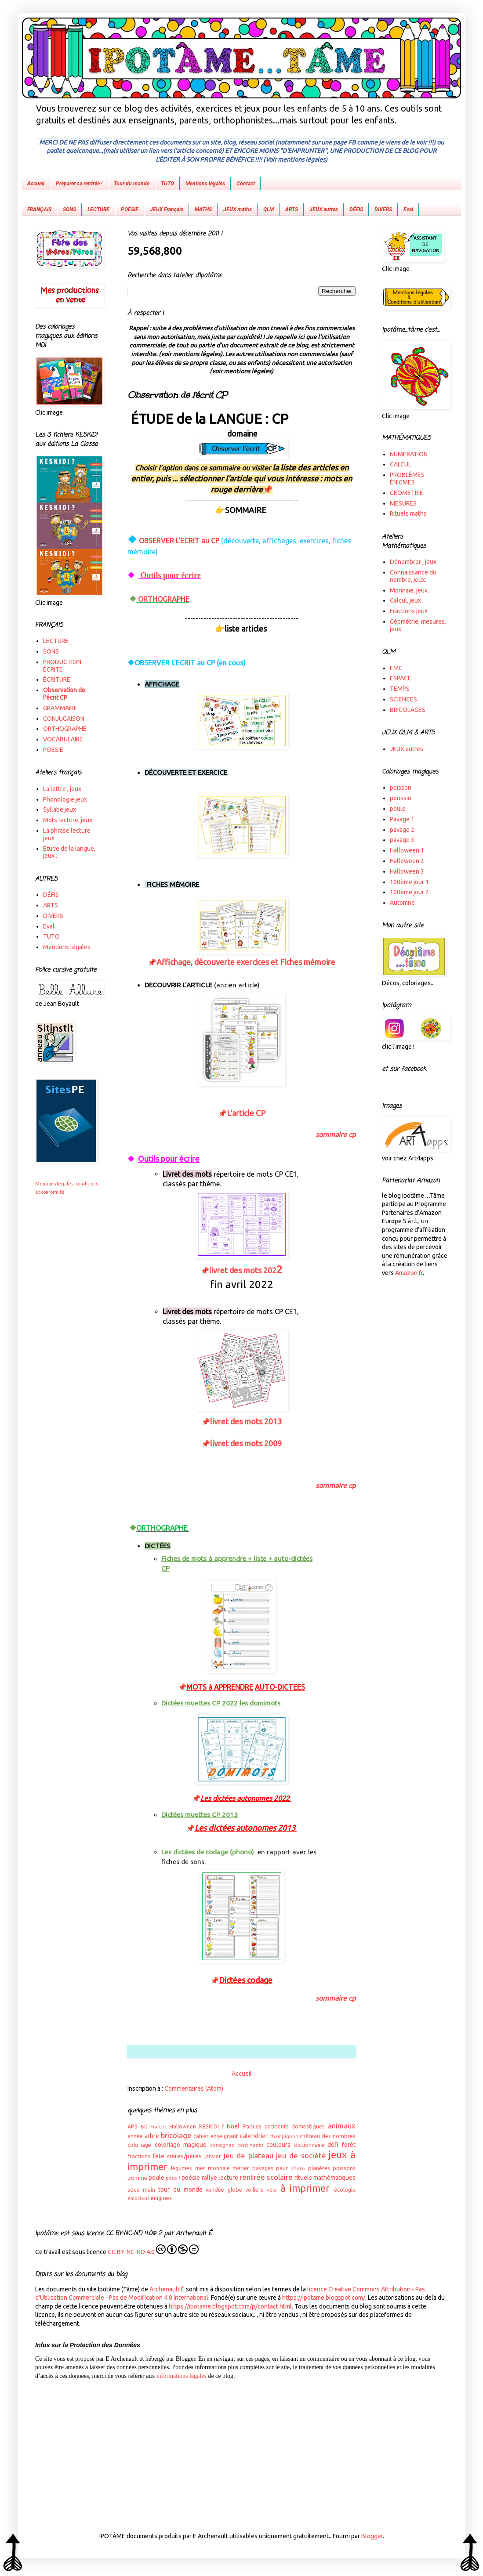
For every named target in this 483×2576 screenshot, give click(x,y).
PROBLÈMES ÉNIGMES (407, 478)
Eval (408, 209)
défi (332, 2144)
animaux (342, 2125)
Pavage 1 (402, 819)
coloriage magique (181, 2144)
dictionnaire (309, 2145)
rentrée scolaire (266, 2177)
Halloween (182, 2126)
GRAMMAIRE (60, 708)
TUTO (167, 184)
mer (200, 2168)
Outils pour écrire (169, 575)
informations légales (181, 2376)
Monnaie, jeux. (409, 590)
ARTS (291, 209)
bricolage (176, 2135)
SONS (69, 209)
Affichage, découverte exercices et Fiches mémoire (245, 961)
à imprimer (305, 2187)
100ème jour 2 (409, 892)
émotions (138, 2198)
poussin (400, 798)
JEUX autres (323, 209)
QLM (268, 209)
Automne (402, 902)
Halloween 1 (407, 850)
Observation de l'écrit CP (64, 693)
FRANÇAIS (39, 209)
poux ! (173, 2178)
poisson (400, 787)
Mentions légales (205, 184)
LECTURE (98, 209)
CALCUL (400, 464)
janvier (212, 2156)
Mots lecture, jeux (67, 820)
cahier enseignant (215, 2136)
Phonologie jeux (65, 799)
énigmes (161, 2198)
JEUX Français (166, 209)
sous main (141, 2189)
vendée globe (224, 2189)
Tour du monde (131, 184)
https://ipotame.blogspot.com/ (323, 2297)
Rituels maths (408, 513)
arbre (152, 2135)
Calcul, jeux (405, 600)
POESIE (129, 209)
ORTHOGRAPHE (162, 599)
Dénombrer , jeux (413, 561)
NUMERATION (409, 454)
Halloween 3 (407, 871)
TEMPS (400, 688)
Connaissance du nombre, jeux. (413, 576)
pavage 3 (402, 839)
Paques (252, 2126)
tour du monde (180, 2189)
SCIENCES (403, 699)
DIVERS (383, 209)
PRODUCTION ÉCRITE (62, 665)
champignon (283, 2136)
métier (240, 2168)
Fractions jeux (409, 610)
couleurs (278, 2144)
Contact (245, 184)
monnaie (219, 2168)
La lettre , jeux (62, 788)
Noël (233, 2126)
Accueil (35, 184)
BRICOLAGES (407, 709)
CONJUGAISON (63, 718)
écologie (345, 2189)
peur (282, 2168)
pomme (137, 2178)
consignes (222, 2145)
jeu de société (301, 2155)
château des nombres (328, 2136)
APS (132, 2126)
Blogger (372, 2536)
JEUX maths (237, 209)
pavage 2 (402, 829)
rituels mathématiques (325, 2177)
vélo (272, 2190)
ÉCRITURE (56, 679)
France (158, 2126)
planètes (319, 2168)
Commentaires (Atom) (193, 2088)
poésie (191, 2177)
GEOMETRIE (406, 492)
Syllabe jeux (59, 809)
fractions (138, 2156)
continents (250, 2145)
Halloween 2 (407, 860)
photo (298, 2168)
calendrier (254, 2135)
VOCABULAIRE (63, 739)
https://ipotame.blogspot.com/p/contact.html (230, 2306)
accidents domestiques (295, 2126)
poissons (344, 2168)
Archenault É (167, 2289)
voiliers (254, 2189)
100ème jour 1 (409, 881)
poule (156, 2177)
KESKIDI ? (211, 2126)
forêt (349, 2144)
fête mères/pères (177, 2156)
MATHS (203, 209)
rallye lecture (220, 2177)
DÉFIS (356, 209)
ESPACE (400, 678)
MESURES (403, 503)
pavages (262, 2168)
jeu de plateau (248, 2155)
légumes (181, 2168)
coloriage (139, 2145)
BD (144, 2126)
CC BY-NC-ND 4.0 (153, 2249)
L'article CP (246, 1113)
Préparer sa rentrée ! (79, 184)
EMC (396, 668)
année (135, 2136)
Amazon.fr (409, 1272)
